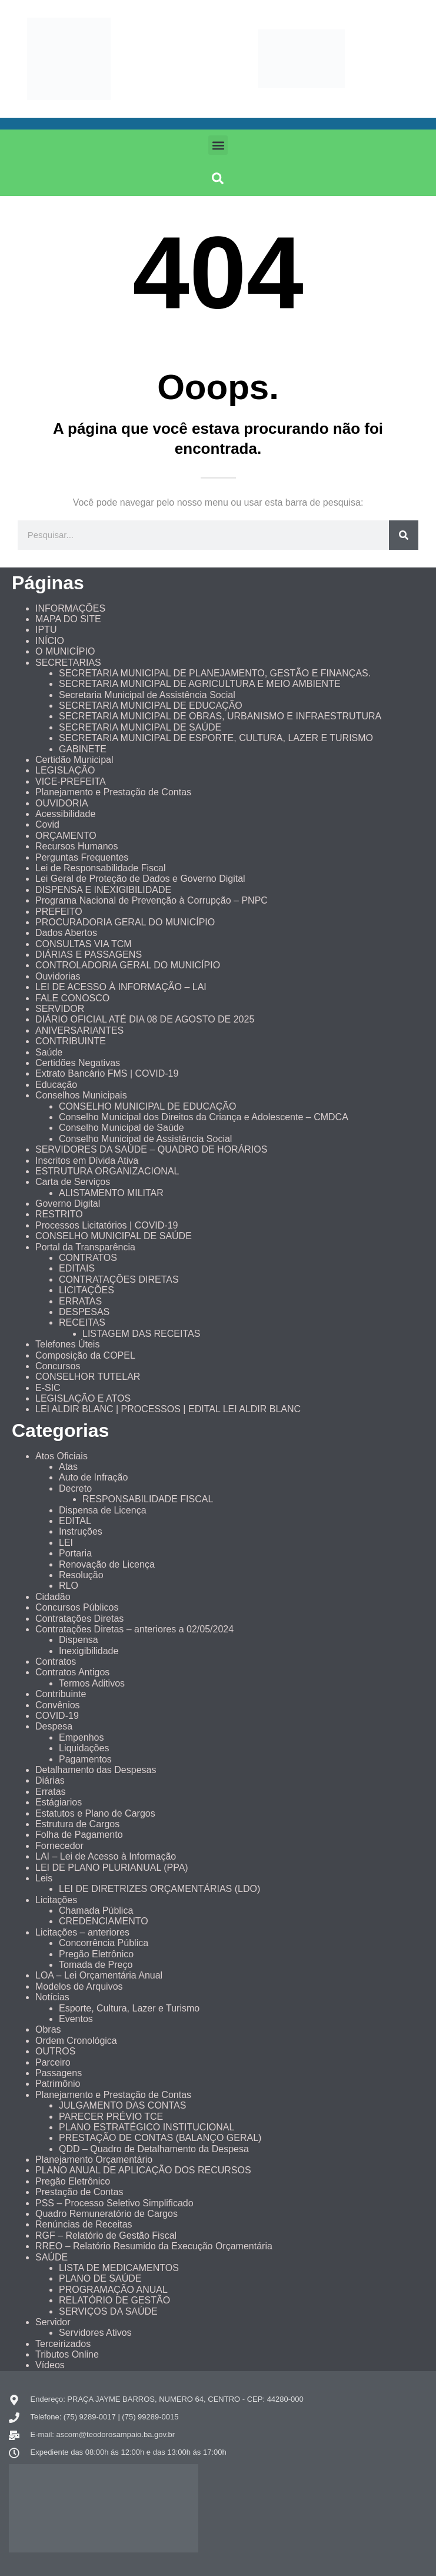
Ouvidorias (57, 976)
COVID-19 (57, 1716)
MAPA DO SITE (68, 619)
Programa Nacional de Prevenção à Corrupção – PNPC (151, 900)
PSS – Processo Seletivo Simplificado (114, 2203)
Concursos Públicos (76, 1607)
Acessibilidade (65, 814)
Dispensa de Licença (103, 1510)
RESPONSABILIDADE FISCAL (147, 1499)
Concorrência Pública (103, 1943)
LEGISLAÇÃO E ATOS (83, 1398)
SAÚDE (51, 2257)
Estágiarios (58, 1802)
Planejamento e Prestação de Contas (113, 792)
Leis (43, 1878)
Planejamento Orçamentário (93, 2160)
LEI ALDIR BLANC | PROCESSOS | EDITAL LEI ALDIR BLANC (168, 1409)
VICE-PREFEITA (70, 781)
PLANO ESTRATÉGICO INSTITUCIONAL (146, 2127)
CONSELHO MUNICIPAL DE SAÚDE (113, 1236)
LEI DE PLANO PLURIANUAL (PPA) (111, 1868)
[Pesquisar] (403, 535)
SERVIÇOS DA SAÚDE (108, 2311)
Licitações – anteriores (82, 1932)
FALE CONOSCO (72, 998)
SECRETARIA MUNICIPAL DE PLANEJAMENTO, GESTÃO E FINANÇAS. (215, 673)
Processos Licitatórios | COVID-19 (106, 1225)
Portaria (75, 1553)
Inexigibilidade (88, 1651)
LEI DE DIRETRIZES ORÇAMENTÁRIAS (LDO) (159, 1889)
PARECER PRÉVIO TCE (111, 2117)
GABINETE (82, 749)
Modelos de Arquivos (79, 1986)
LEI (66, 1543)
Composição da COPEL (85, 1355)
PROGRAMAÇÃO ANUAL (113, 2290)
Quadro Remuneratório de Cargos (106, 2214)
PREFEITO (58, 912)
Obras (48, 2029)
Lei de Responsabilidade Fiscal (100, 868)
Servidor (53, 2322)
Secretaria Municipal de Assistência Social (147, 695)
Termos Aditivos (92, 1683)
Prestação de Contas (79, 2192)
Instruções (80, 1531)
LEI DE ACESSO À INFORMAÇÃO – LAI (121, 987)
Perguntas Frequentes (81, 857)
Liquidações (84, 1748)
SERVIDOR (59, 1009)
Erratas (50, 1792)
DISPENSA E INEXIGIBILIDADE (103, 890)
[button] (218, 145)
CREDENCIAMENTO (103, 1921)
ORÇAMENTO (65, 836)
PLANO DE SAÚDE (100, 2278)
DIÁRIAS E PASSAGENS (88, 955)
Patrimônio (57, 2084)
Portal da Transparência (85, 1247)
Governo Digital (67, 1204)
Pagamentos (85, 1759)
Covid (47, 824)
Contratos (55, 1662)
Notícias (52, 1997)
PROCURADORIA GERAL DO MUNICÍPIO (125, 922)
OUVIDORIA (61, 803)
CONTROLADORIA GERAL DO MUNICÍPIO (127, 965)
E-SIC (48, 1388)
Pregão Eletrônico (96, 1954)
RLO (68, 1586)
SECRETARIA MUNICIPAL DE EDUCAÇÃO (150, 706)
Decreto (75, 1488)
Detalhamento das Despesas (95, 1770)
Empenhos (81, 1737)
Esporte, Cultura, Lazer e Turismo (129, 2008)
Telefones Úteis (67, 1344)
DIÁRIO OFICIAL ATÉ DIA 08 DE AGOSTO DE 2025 (144, 1019)
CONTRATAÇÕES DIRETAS (119, 1279)
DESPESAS (84, 1312)
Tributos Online (67, 2354)
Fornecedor (59, 1846)
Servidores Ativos (95, 2333)
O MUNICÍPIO (65, 651)
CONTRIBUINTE (70, 1041)
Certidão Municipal (74, 760)
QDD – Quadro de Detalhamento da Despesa (154, 2149)
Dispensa (78, 1640)
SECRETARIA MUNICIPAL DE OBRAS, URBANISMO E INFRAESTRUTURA (220, 716)
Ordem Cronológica (76, 2041)
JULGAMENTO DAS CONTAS (122, 2105)
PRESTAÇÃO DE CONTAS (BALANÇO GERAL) (160, 2138)
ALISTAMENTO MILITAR (111, 1193)
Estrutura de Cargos (77, 1824)
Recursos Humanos (76, 846)
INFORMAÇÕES (70, 608)
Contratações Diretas (79, 1619)
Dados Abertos (66, 933)
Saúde (48, 1052)
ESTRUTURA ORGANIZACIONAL (107, 1171)
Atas (68, 1467)
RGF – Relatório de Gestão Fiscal (106, 2235)
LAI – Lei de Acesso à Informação (105, 1856)
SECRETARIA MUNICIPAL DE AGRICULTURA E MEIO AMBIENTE (200, 684)
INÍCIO (49, 641)
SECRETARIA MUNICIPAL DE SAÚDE (140, 727)
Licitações (56, 1900)
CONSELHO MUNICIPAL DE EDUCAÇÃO (147, 1106)
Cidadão (53, 1597)
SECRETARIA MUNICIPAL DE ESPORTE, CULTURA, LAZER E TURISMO (216, 738)
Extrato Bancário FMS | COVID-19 (106, 1073)
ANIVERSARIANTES (79, 1030)
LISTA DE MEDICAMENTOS (119, 2268)
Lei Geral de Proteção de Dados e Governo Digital (140, 879)
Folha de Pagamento (79, 1835)
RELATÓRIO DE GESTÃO (114, 2300)
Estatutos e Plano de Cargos (95, 1813)
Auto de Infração (93, 1477)
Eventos (76, 2019)
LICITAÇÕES (86, 1290)
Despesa (53, 1726)
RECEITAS (82, 1322)
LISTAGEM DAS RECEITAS (141, 1334)
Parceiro (53, 2062)
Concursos (57, 1366)
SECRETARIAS (68, 663)
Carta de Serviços (72, 1182)
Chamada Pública (96, 1911)
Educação (56, 1085)
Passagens (58, 2073)
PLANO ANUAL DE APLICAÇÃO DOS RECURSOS (143, 2170)
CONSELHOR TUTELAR (87, 1377)
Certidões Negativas (77, 1063)
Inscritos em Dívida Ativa (86, 1161)
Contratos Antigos (72, 1672)
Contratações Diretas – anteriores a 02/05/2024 (134, 1629)
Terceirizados (63, 2344)
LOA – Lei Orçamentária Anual (98, 1975)
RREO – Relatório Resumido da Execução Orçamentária (153, 2246)
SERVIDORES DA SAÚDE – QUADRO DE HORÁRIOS (151, 1149)
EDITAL (75, 1521)
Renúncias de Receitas (83, 2224)
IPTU (45, 630)
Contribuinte (60, 1694)
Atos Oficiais (61, 1456)
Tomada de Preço (95, 1965)
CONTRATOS (88, 1258)
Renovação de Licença (107, 1564)
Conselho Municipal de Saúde (121, 1128)
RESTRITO (59, 1214)
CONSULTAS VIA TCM (83, 944)
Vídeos (50, 2365)
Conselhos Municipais (81, 1095)
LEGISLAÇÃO (65, 770)
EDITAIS (77, 1268)
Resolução (81, 1575)
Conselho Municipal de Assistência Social (145, 1139)
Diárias (50, 1780)
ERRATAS (80, 1301)
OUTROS (55, 2051)
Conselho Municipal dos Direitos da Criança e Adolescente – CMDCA (203, 1117)
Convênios (57, 1705)
